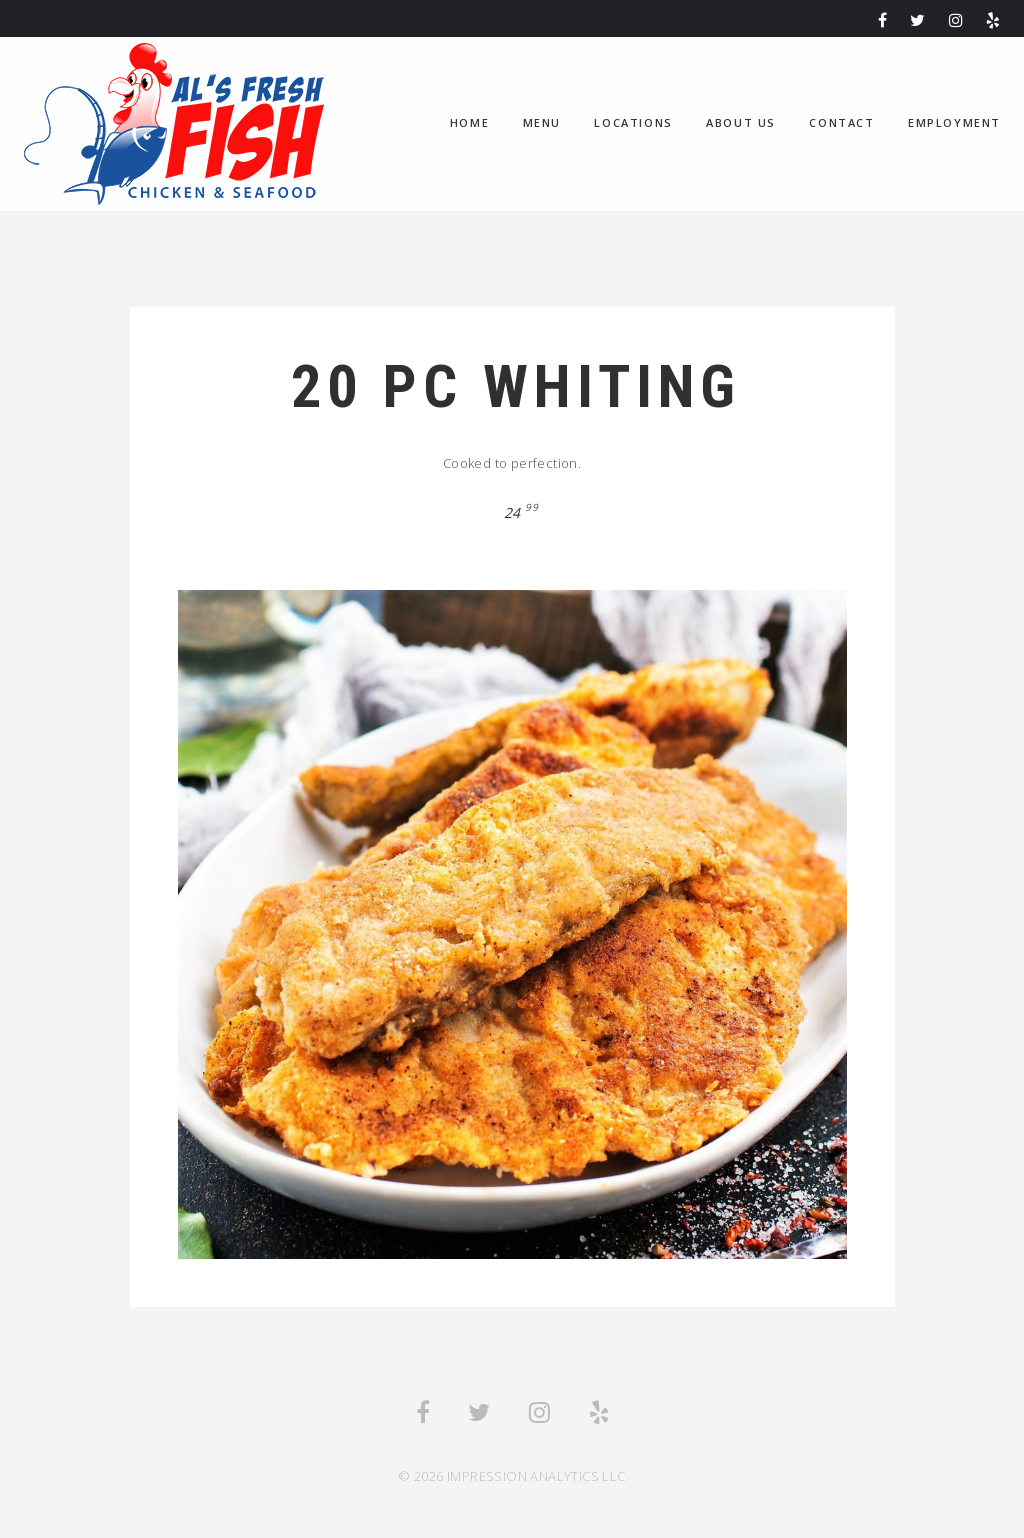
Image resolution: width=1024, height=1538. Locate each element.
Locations (633, 122)
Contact (841, 122)
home (469, 122)
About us (741, 122)
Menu (542, 122)
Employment (954, 122)
